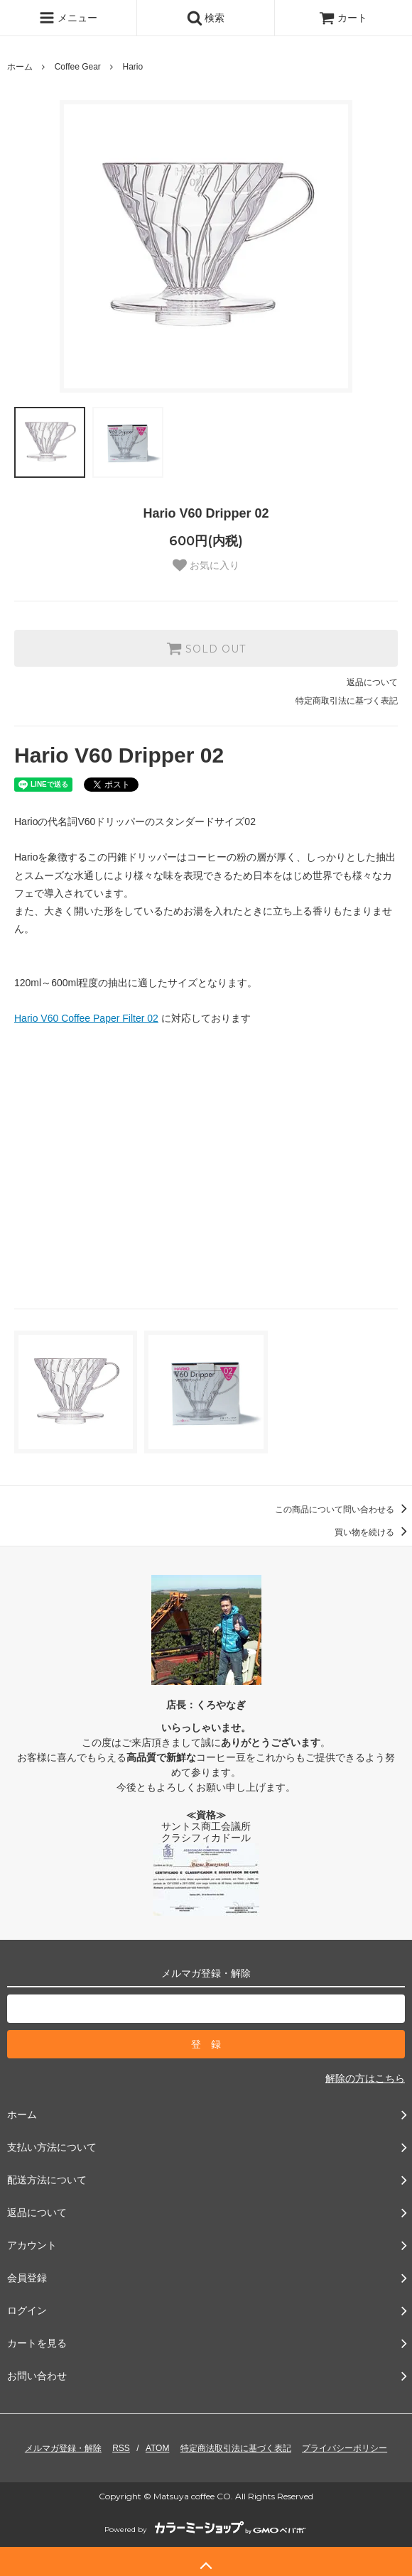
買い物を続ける (373, 1532)
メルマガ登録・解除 (63, 2448)
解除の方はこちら (365, 2078)
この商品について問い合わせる (343, 1510)
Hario (133, 67)
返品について (372, 682)
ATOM (158, 2448)
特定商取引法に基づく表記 (347, 701)
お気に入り (206, 565)
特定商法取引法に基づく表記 (235, 2448)
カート (343, 17)
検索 (206, 18)
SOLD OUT (206, 648)
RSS (121, 2448)
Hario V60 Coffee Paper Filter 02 (86, 1018)
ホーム (20, 67)
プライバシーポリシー (344, 2448)
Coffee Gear (78, 67)
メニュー (68, 18)
